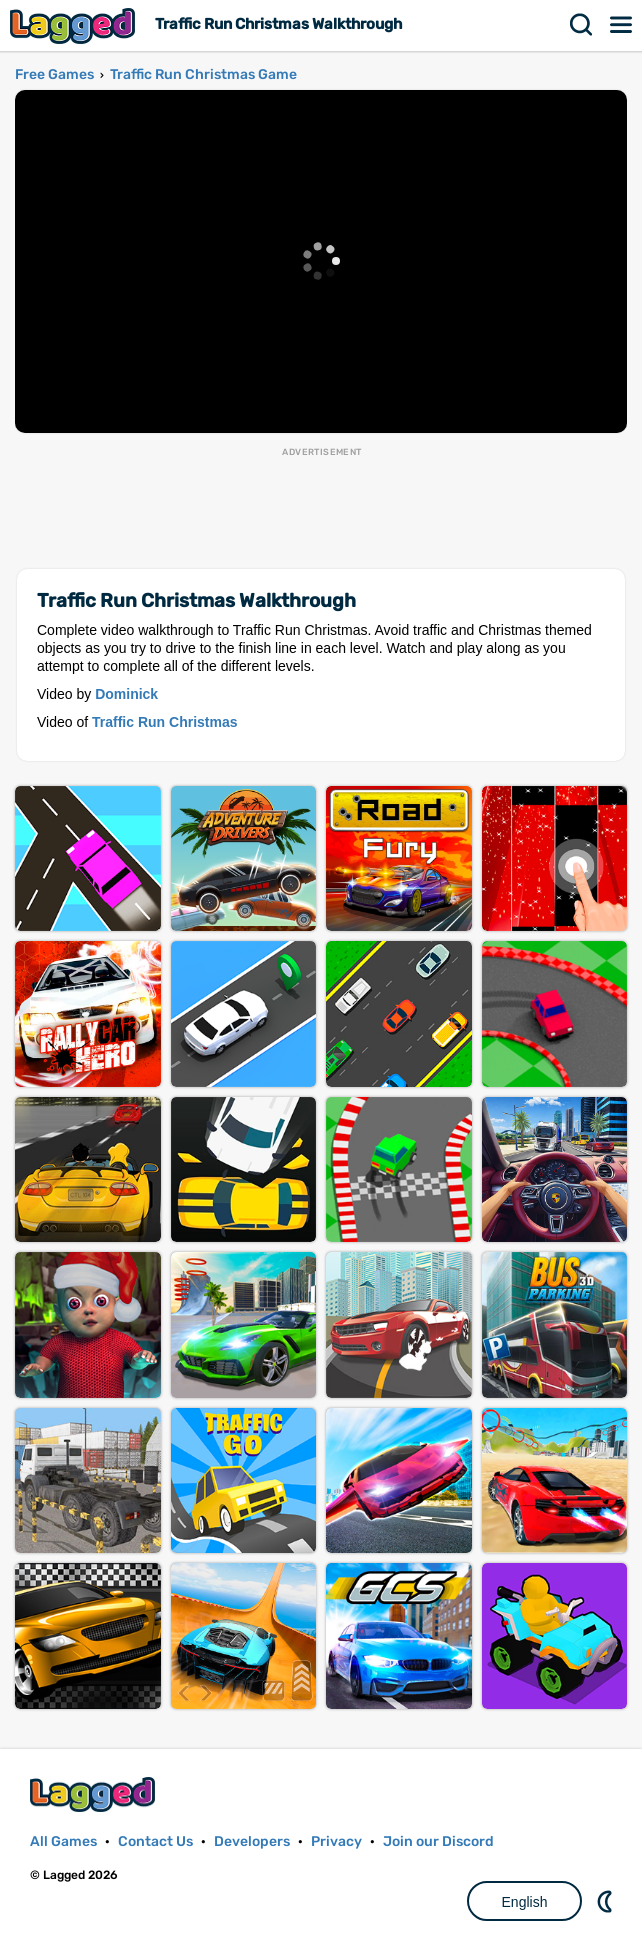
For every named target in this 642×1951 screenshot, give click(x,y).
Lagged (75, 25)
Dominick (126, 694)
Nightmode (607, 1901)
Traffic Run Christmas (164, 722)
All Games (63, 1841)
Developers (252, 1841)
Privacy (336, 1841)
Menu (622, 25)
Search (582, 25)
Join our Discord (438, 1841)
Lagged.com (95, 1794)
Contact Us (155, 1841)
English (525, 1902)
